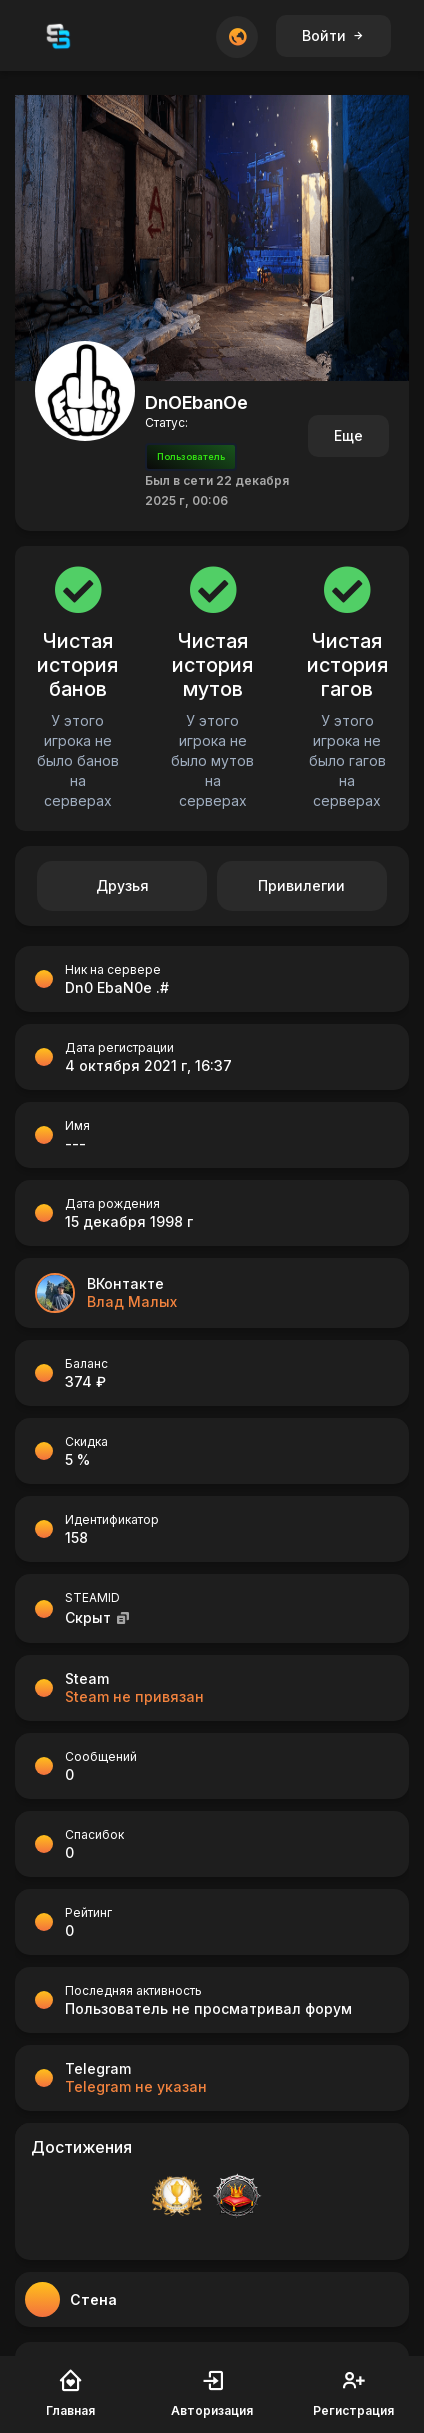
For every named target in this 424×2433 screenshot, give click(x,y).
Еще (348, 435)
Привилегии (301, 885)
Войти (333, 35)
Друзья (122, 885)
